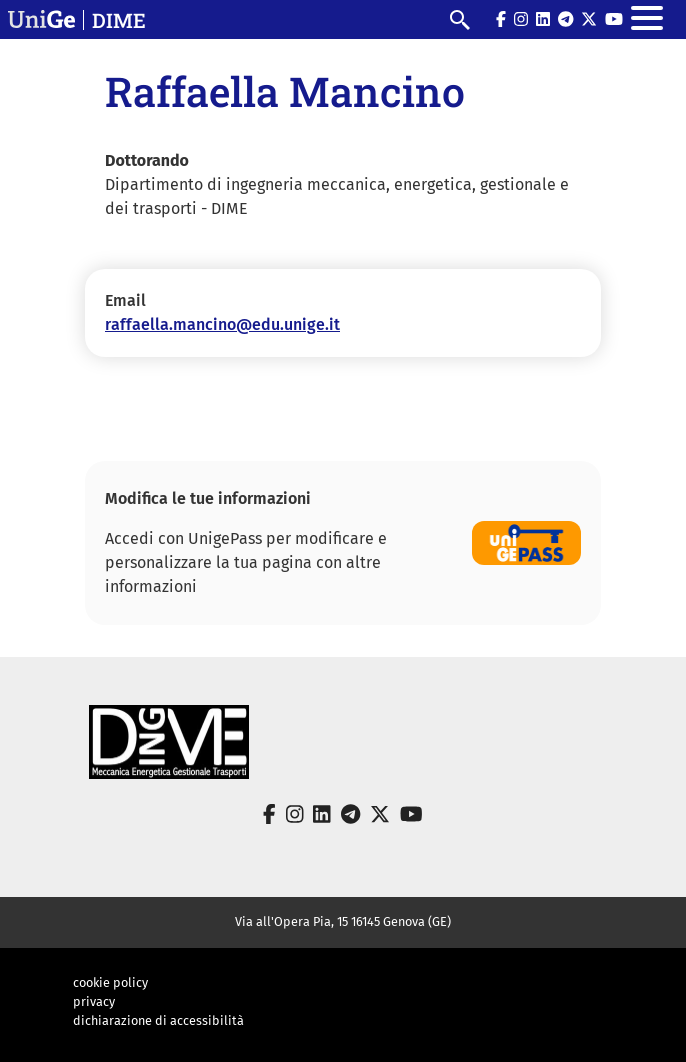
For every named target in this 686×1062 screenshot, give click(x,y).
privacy (94, 1001)
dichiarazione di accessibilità (158, 1020)
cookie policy (110, 982)
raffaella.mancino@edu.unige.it (222, 324)
